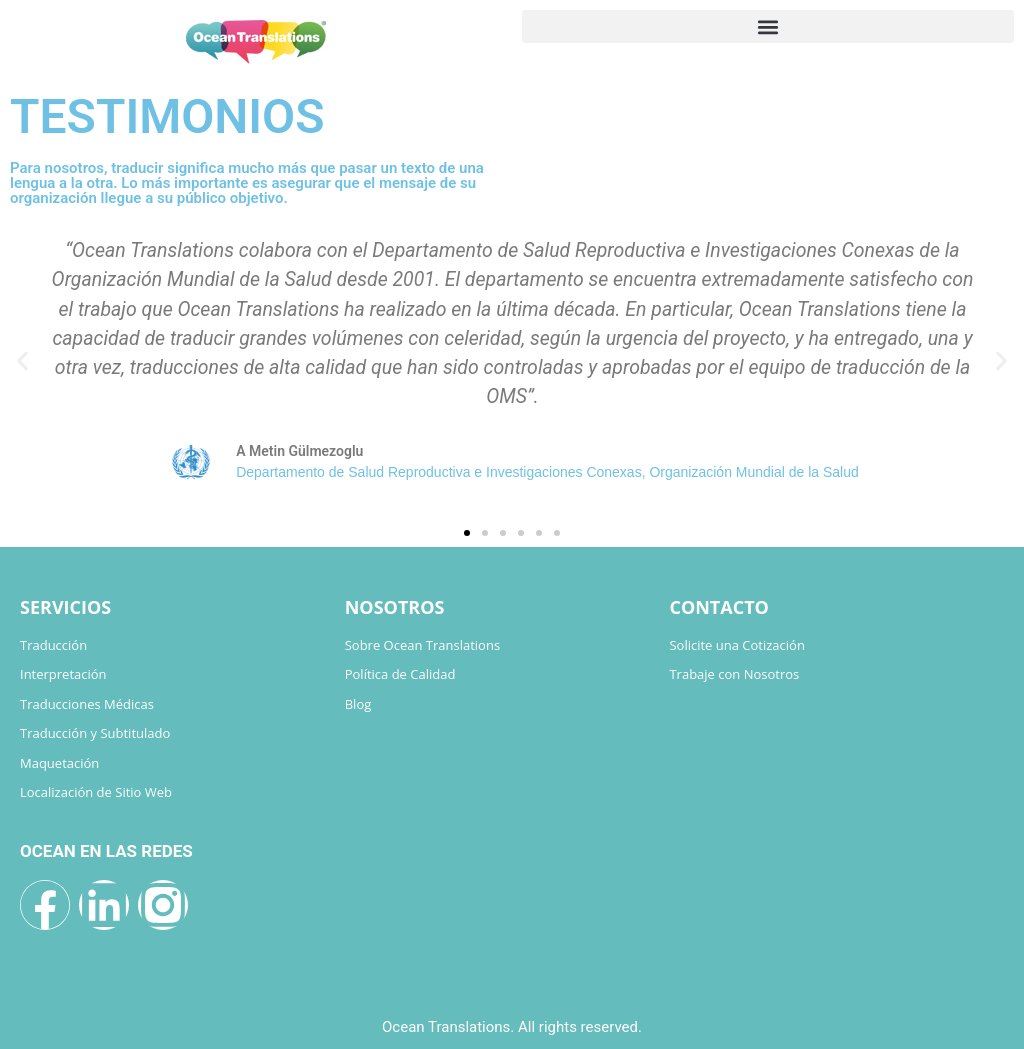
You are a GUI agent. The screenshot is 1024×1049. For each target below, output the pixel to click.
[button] (768, 26)
